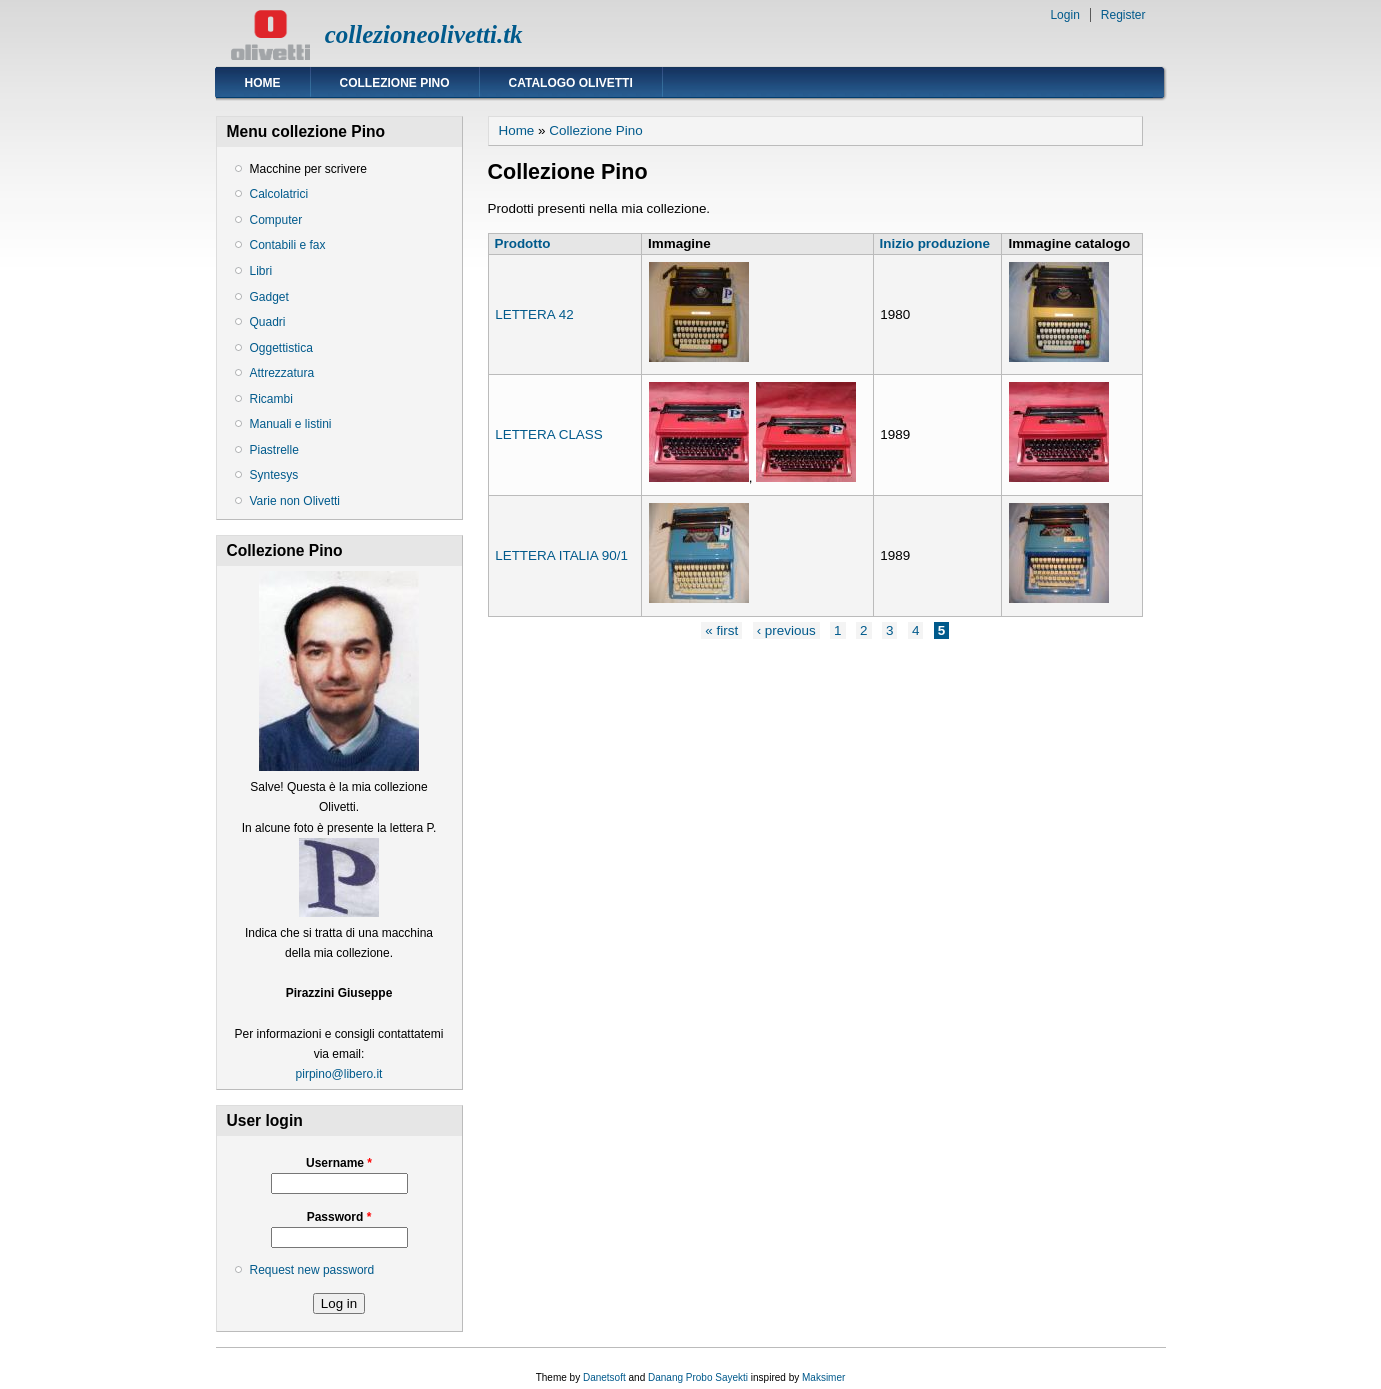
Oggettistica (281, 348)
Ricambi (271, 399)
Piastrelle (274, 450)
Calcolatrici (279, 194)
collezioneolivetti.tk (424, 34)
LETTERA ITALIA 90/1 (561, 555)
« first (721, 630)
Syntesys (274, 475)
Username (339, 1163)
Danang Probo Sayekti (698, 1377)
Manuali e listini (291, 424)
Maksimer (823, 1377)
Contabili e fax (288, 245)
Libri (261, 271)
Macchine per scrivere (308, 169)
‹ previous (786, 630)
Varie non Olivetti (295, 501)
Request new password (312, 1270)
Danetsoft (604, 1377)
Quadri (268, 322)
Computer (276, 220)
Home (263, 83)
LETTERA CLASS (549, 434)
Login (1064, 15)
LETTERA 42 (534, 314)
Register (1123, 15)
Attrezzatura (282, 373)
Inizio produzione (935, 243)
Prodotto (523, 243)
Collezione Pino (395, 83)
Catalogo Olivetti (571, 83)
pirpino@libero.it (339, 1074)
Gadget (269, 297)
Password (339, 1217)
